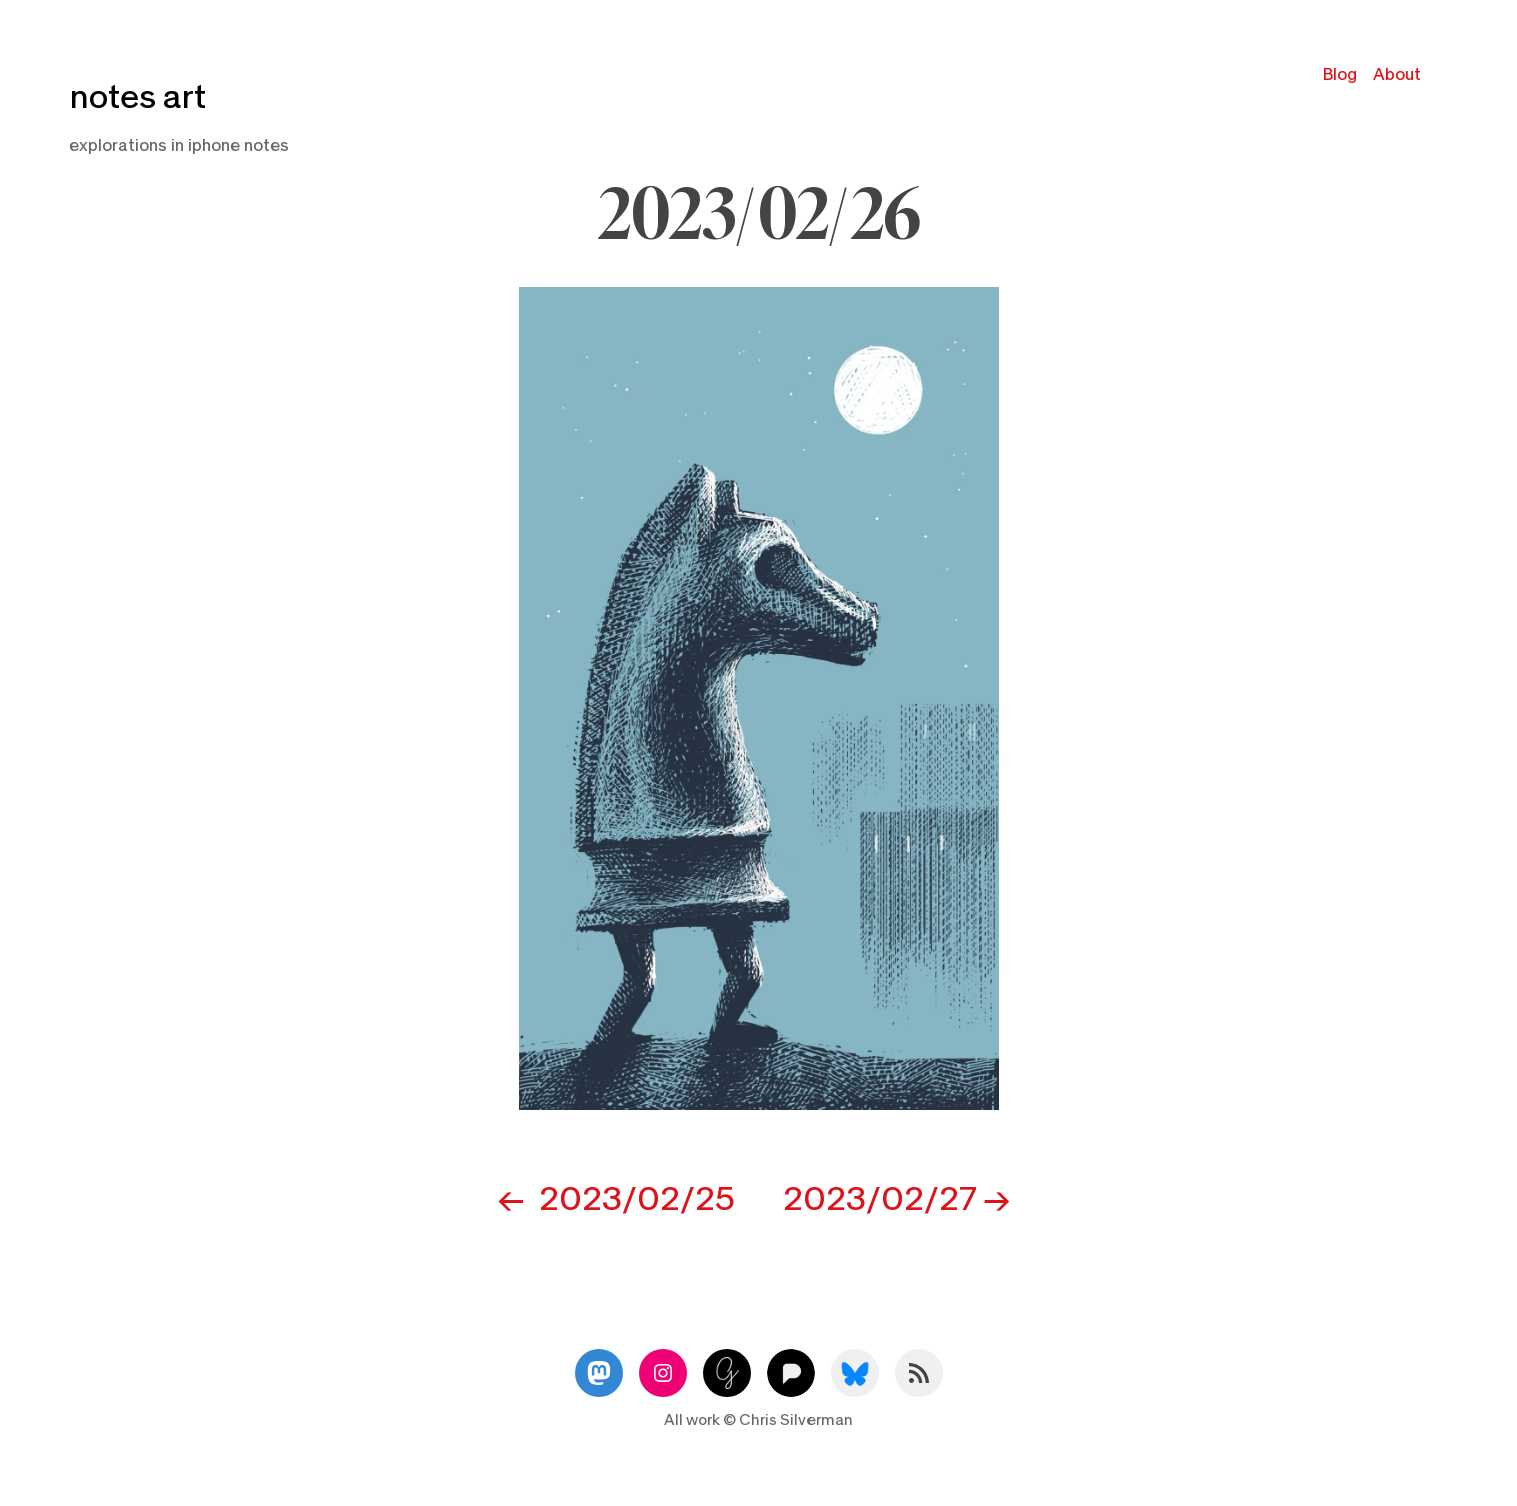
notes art (137, 97)
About (1397, 74)
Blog (1340, 74)
